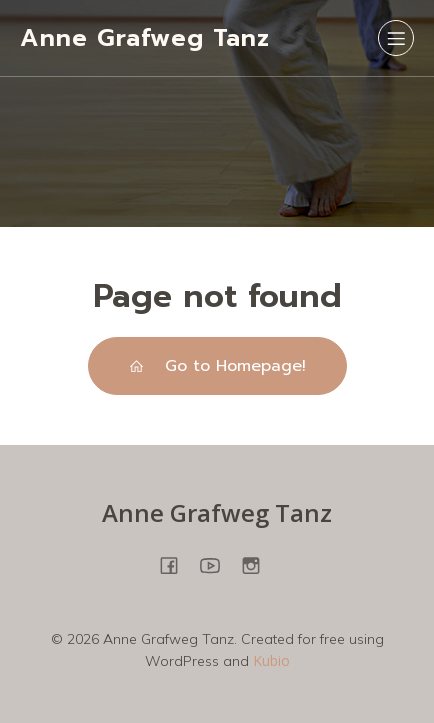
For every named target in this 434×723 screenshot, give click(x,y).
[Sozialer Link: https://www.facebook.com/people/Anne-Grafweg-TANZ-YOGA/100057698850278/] (176, 564)
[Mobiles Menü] (396, 38)
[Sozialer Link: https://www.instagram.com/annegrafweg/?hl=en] (258, 564)
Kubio (271, 660)
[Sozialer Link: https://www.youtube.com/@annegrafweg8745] (217, 564)
